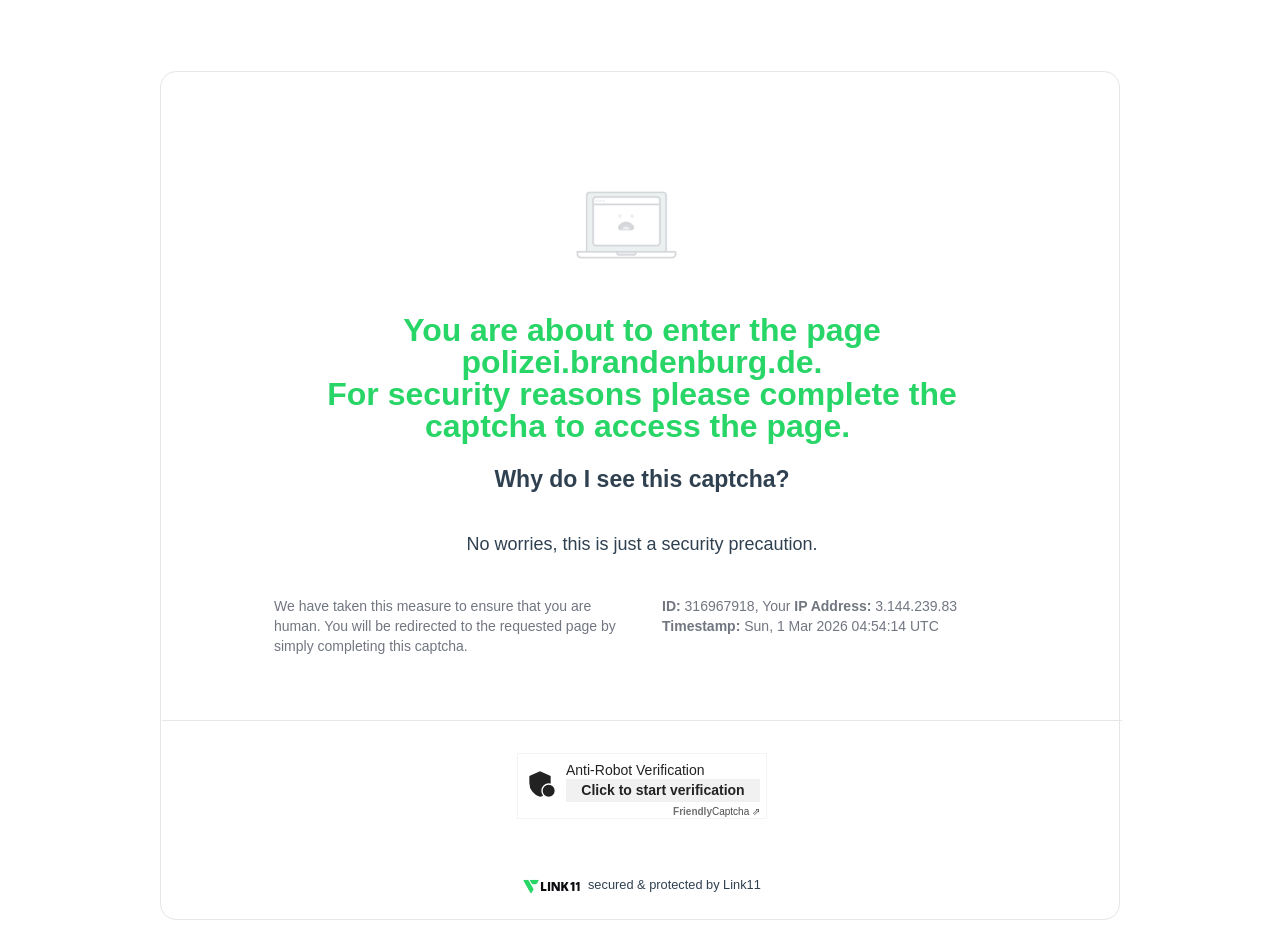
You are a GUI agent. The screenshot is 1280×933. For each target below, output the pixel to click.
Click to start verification (662, 790)
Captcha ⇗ (716, 811)
